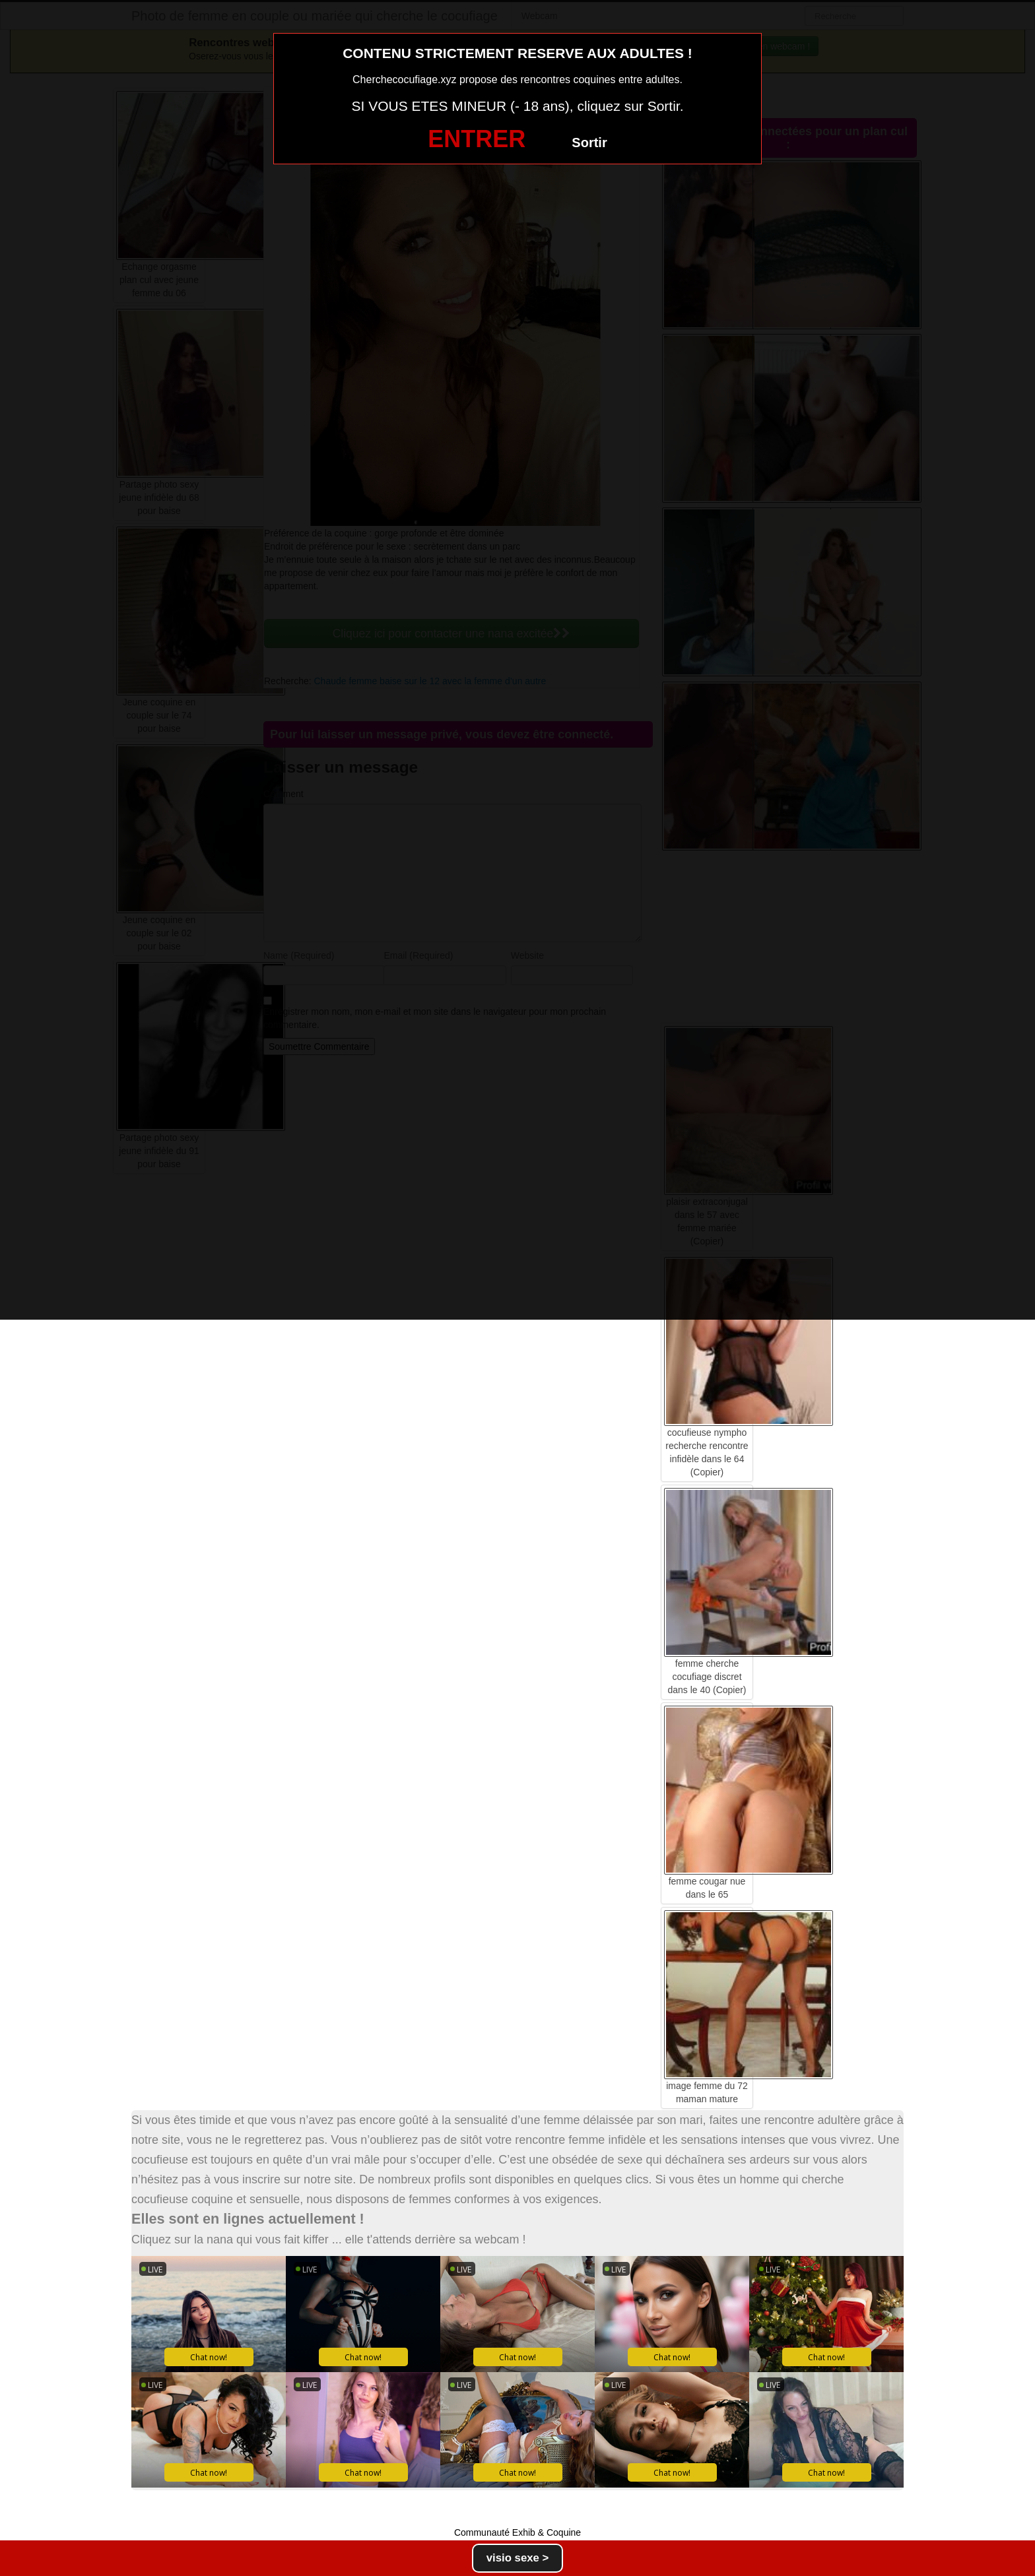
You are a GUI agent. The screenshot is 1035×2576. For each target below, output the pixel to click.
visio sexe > (517, 2558)
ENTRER (476, 138)
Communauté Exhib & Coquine (517, 2532)
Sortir (589, 142)
